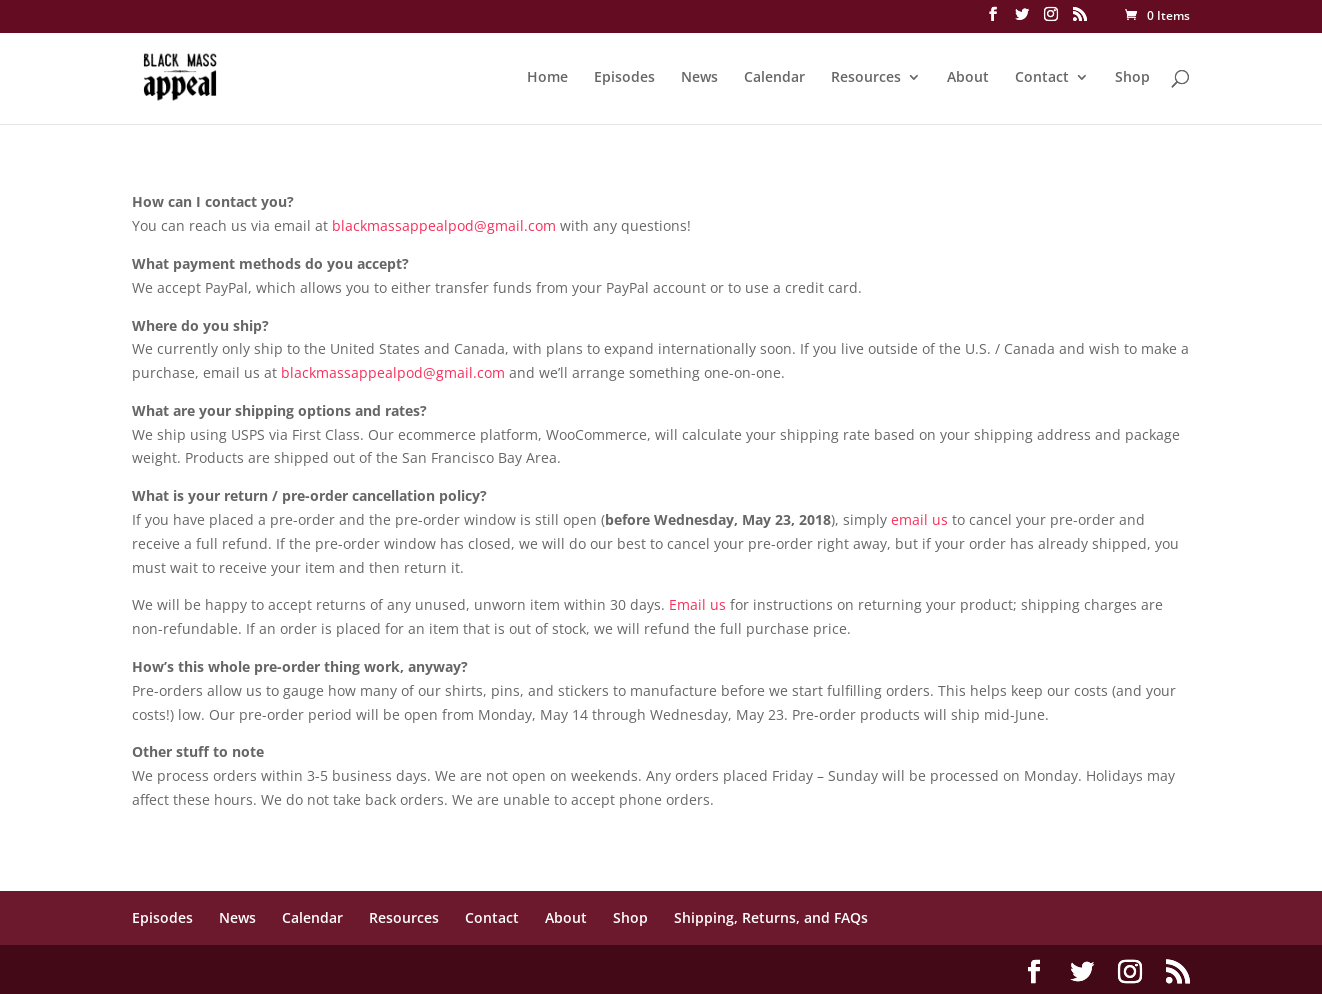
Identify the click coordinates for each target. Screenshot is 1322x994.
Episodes (624, 78)
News (699, 78)
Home (547, 78)
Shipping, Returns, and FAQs (771, 917)
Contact (1042, 78)
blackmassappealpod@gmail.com (444, 225)
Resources (866, 78)
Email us (697, 604)
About (968, 78)
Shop (1132, 78)
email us (919, 519)
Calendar (774, 78)
